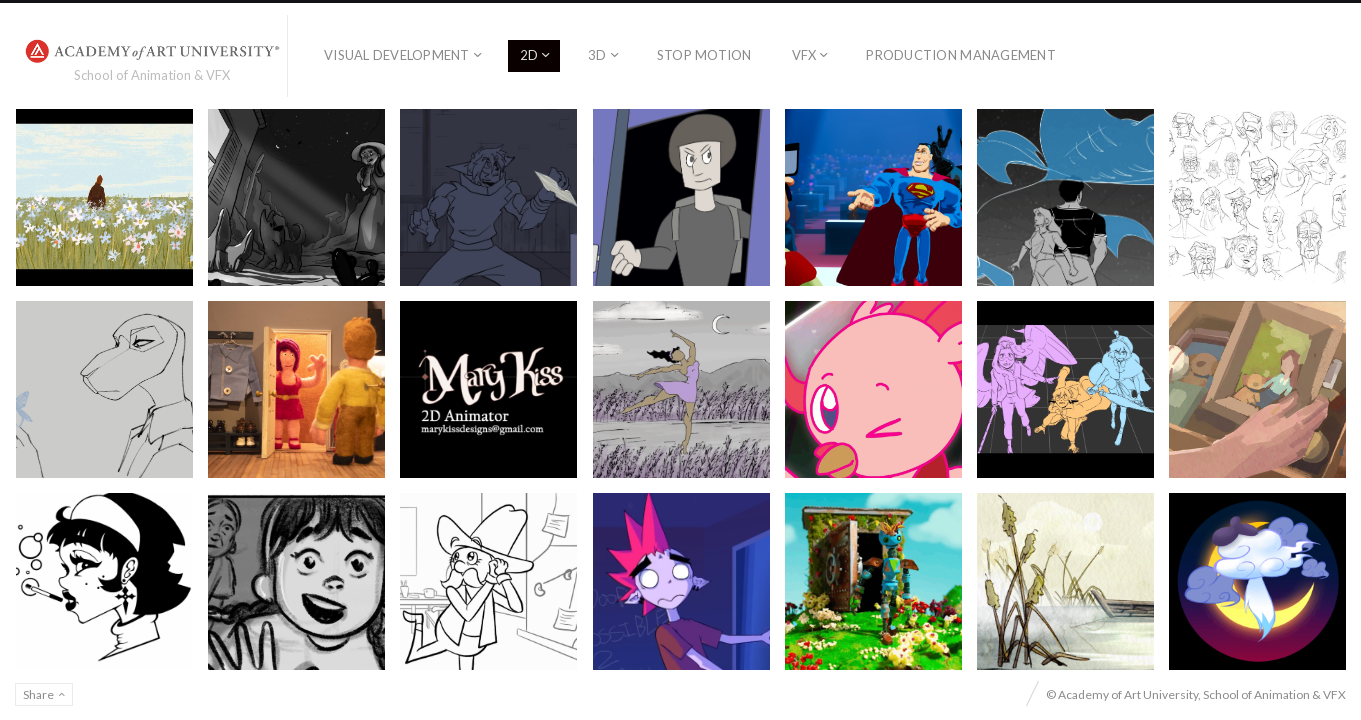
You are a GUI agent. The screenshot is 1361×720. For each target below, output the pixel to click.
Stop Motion (704, 55)
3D (597, 55)
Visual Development (397, 55)
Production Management (960, 55)
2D (529, 55)
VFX (804, 55)
